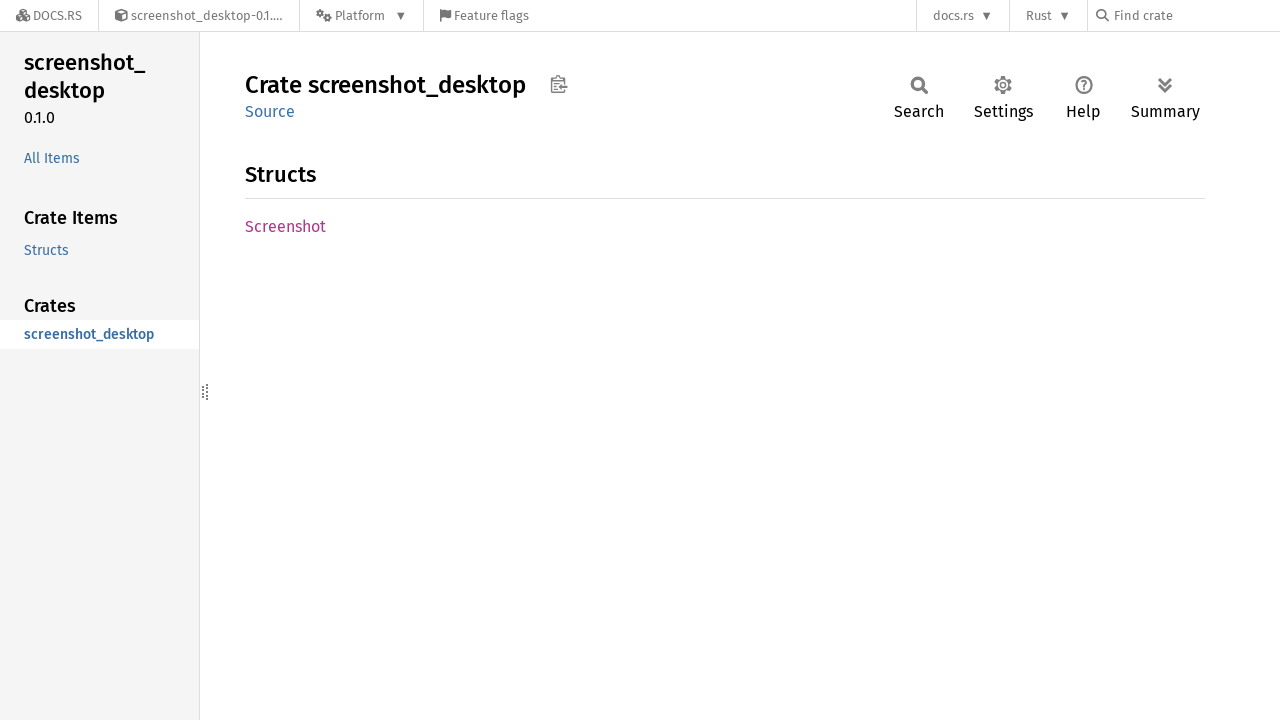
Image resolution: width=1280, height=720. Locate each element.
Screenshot (285, 226)
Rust (1039, 15)
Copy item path (558, 84)
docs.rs (953, 15)
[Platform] (361, 15)
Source (270, 111)
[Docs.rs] (49, 15)
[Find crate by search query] (1196, 15)
